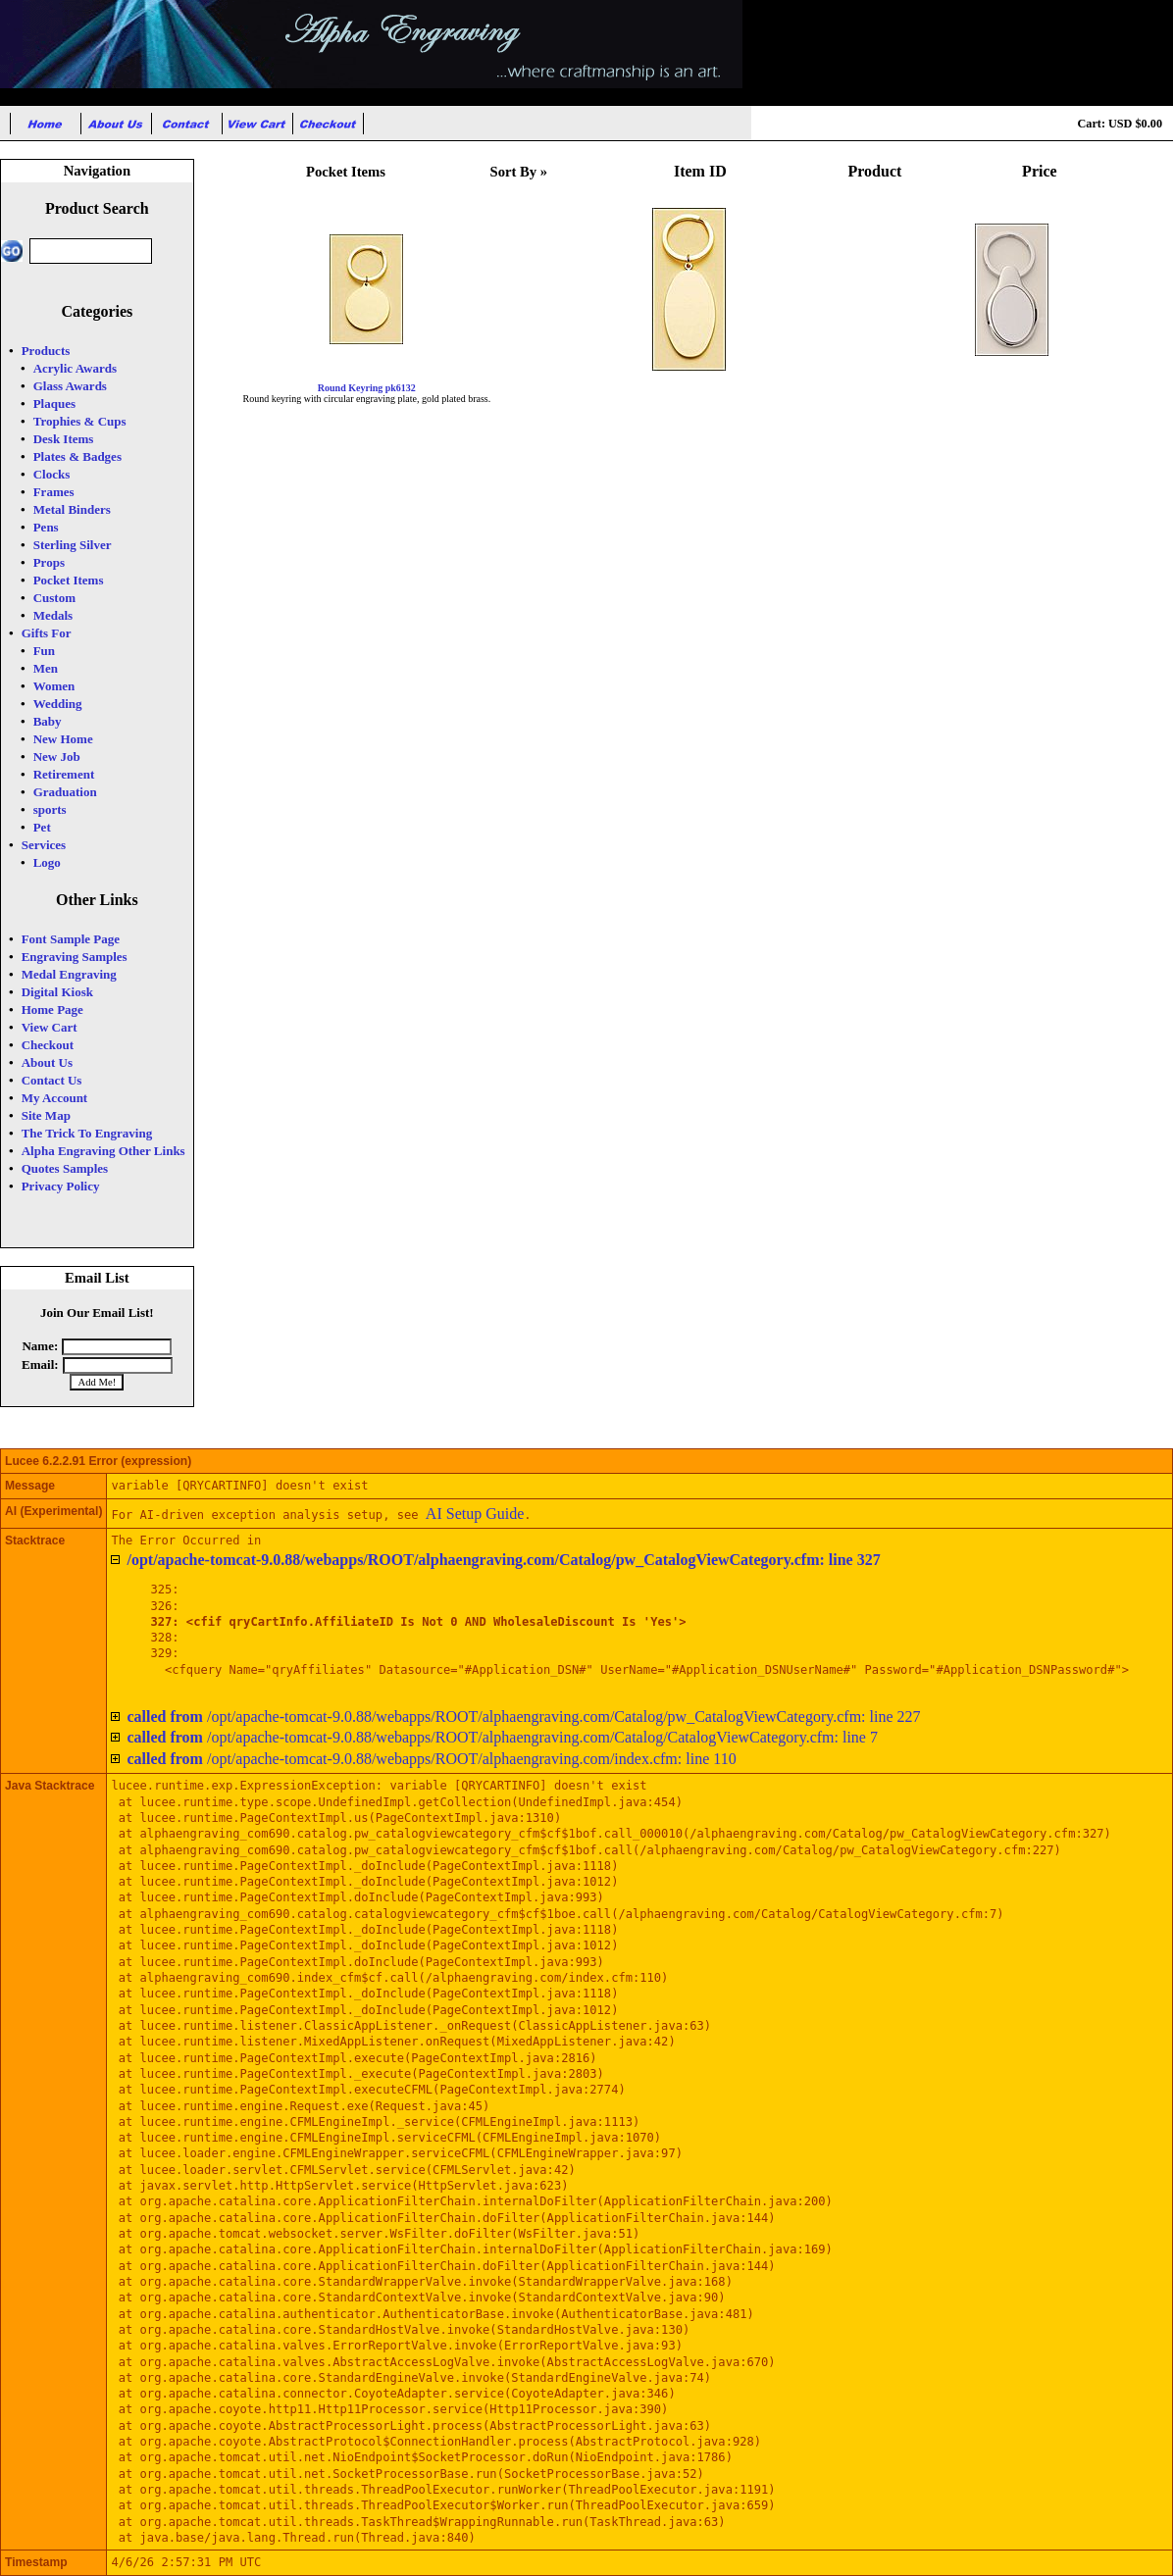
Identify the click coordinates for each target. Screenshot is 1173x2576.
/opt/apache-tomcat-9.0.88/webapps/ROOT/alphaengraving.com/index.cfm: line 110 (431, 1758)
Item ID (700, 171)
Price (1039, 171)
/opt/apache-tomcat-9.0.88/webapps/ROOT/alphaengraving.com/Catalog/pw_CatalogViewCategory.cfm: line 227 (523, 1716)
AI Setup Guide (475, 1513)
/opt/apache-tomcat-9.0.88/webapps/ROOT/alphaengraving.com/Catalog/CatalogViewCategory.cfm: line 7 (502, 1737)
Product (875, 171)
